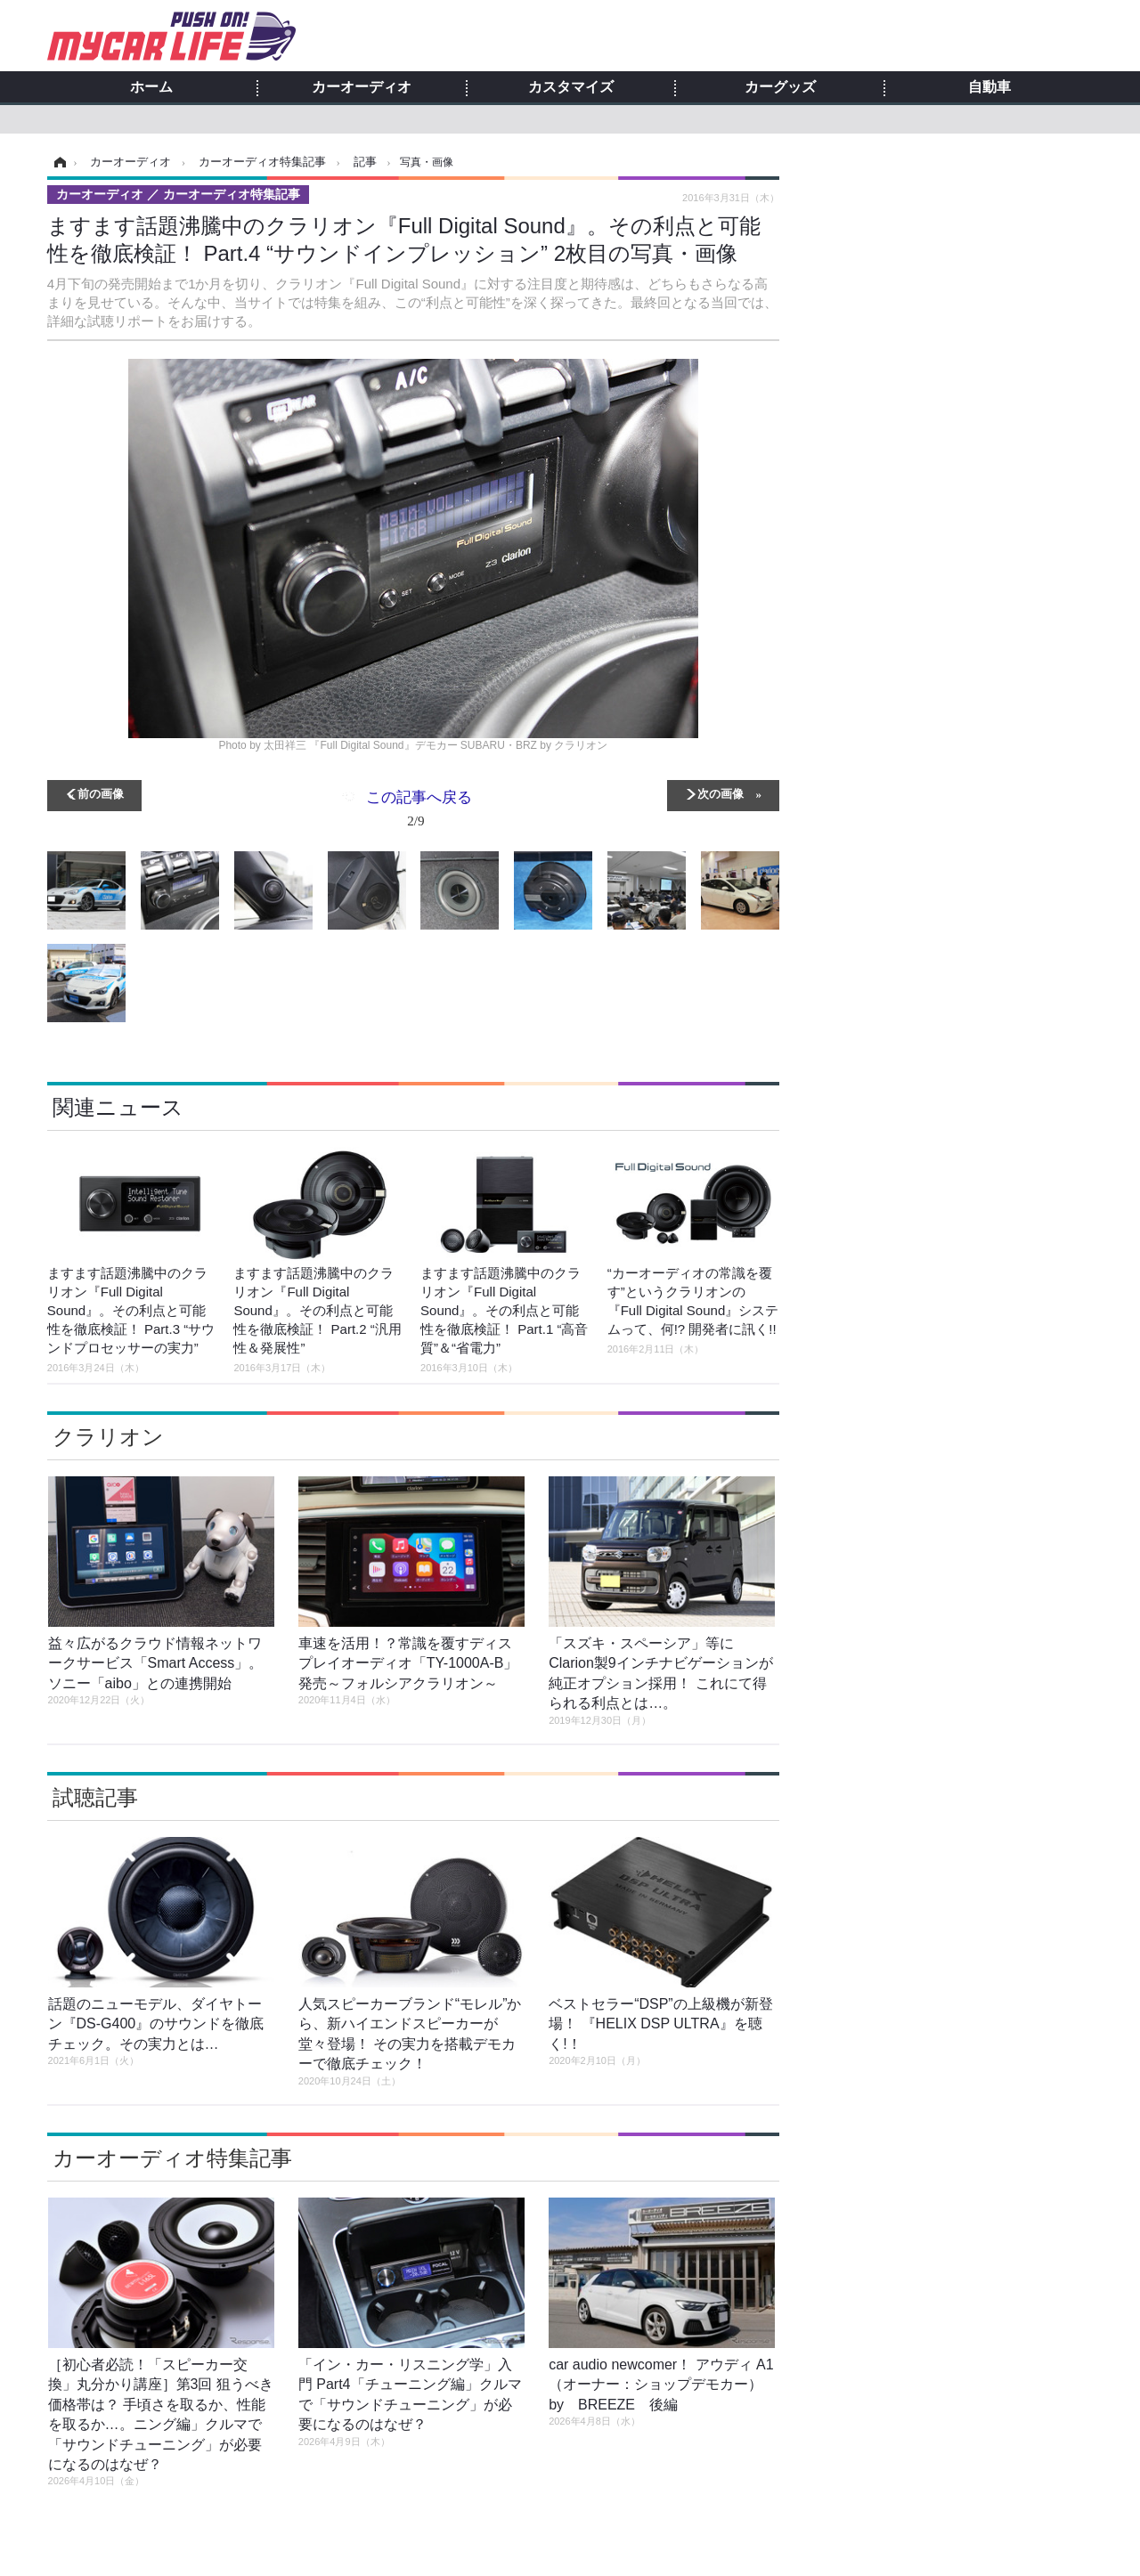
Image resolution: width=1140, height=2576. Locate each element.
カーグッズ (780, 87)
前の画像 (100, 793)
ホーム (151, 87)
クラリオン (108, 1437)
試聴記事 (95, 1797)
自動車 (989, 87)
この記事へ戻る (419, 812)
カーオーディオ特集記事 (172, 2158)
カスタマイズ (571, 87)
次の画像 (720, 793)
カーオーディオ (361, 87)
